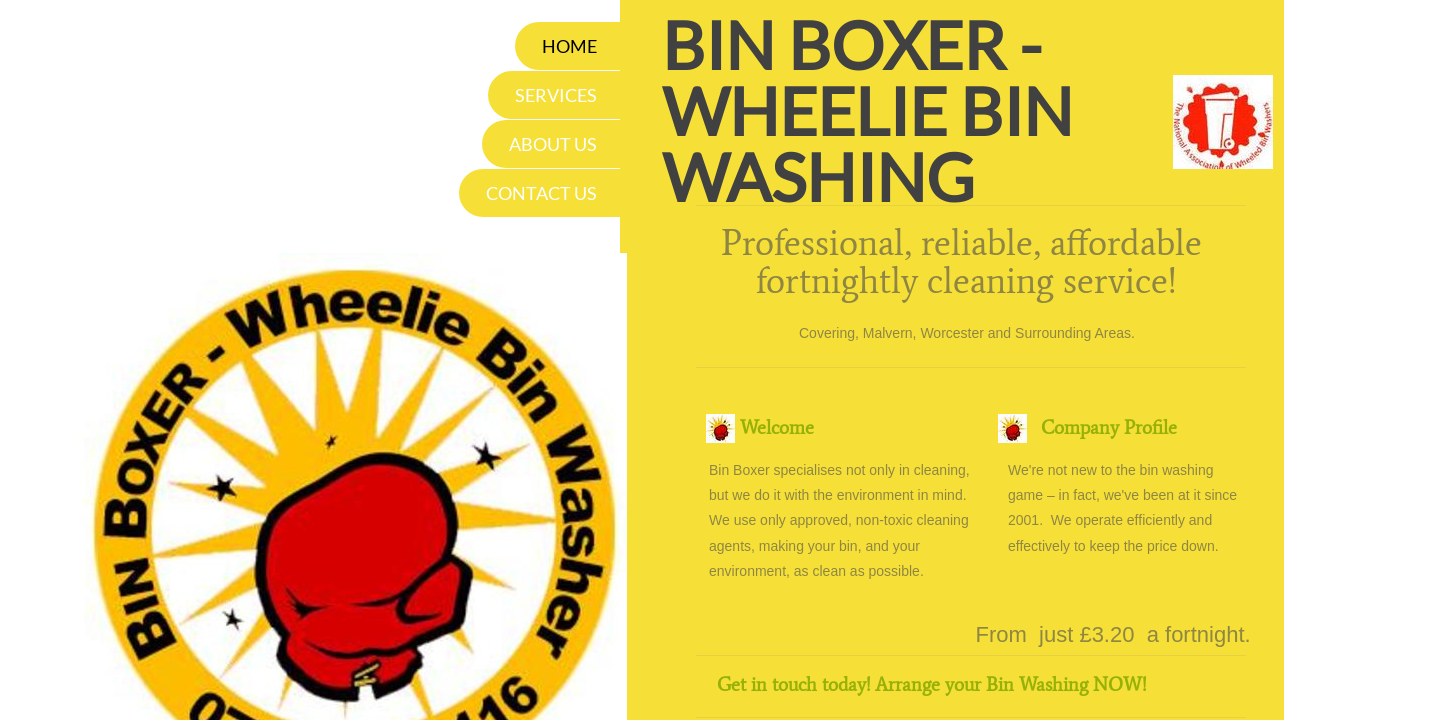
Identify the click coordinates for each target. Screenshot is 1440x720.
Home (569, 46)
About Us (553, 144)
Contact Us (541, 193)
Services (556, 95)
